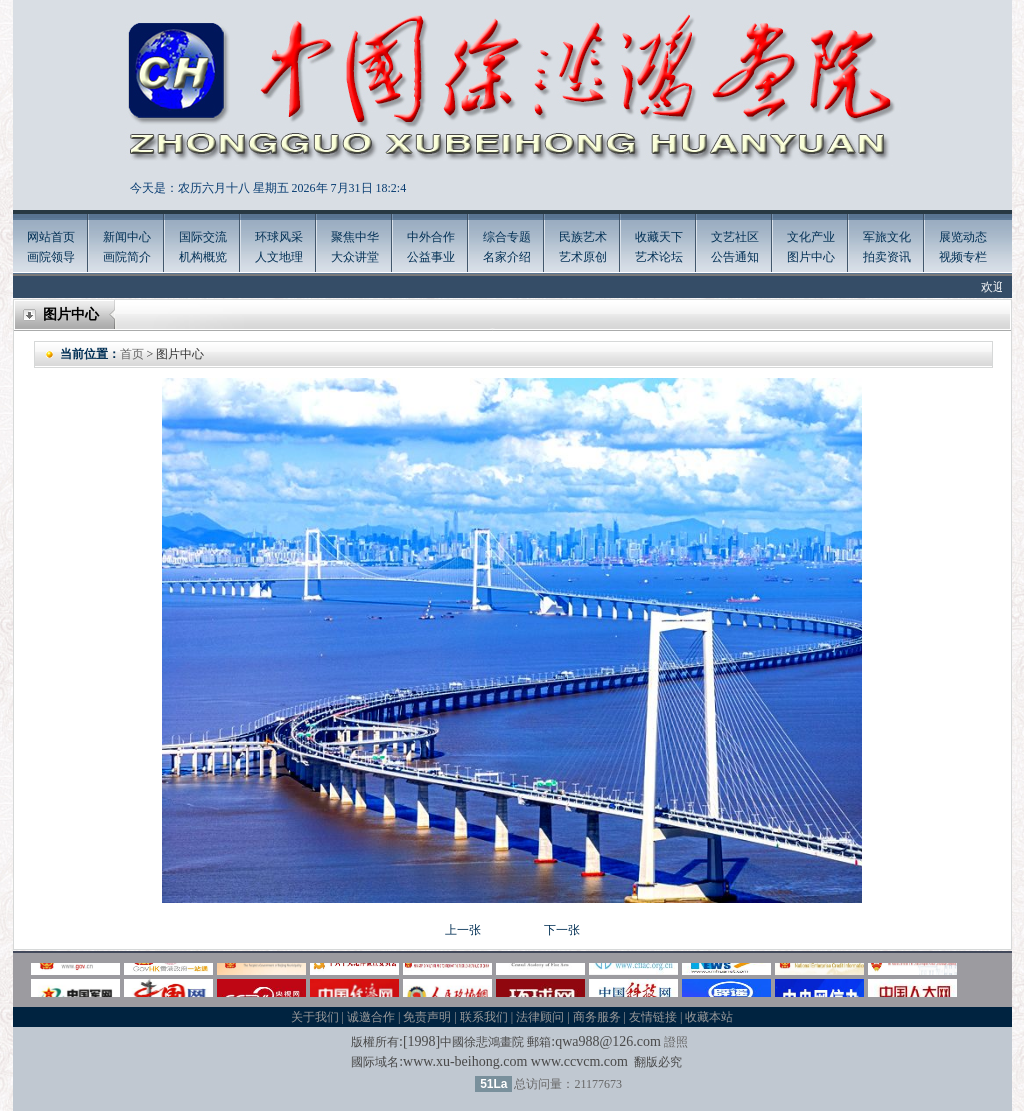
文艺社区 (735, 237)
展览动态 (963, 237)
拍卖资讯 (887, 257)
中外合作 (431, 237)
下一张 (562, 930)
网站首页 (51, 237)
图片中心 (811, 257)
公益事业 (431, 257)
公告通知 (735, 257)
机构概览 (203, 257)
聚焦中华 (355, 237)
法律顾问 (540, 1017)
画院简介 (127, 257)
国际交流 (203, 237)
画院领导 (51, 257)
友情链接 (653, 1017)
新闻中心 (127, 237)
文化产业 (811, 237)
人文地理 (279, 257)
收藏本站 (709, 1017)
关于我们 (315, 1017)
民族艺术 (583, 237)
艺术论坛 (659, 257)
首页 (132, 354)
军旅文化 (887, 237)
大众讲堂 (355, 257)
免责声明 (427, 1017)
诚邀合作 (371, 1017)
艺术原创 (583, 257)
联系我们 (484, 1017)
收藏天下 (659, 237)
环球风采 (279, 237)
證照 (676, 1042)
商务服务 (597, 1017)
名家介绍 (507, 257)
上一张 (463, 930)
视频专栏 (963, 257)
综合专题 (507, 237)
